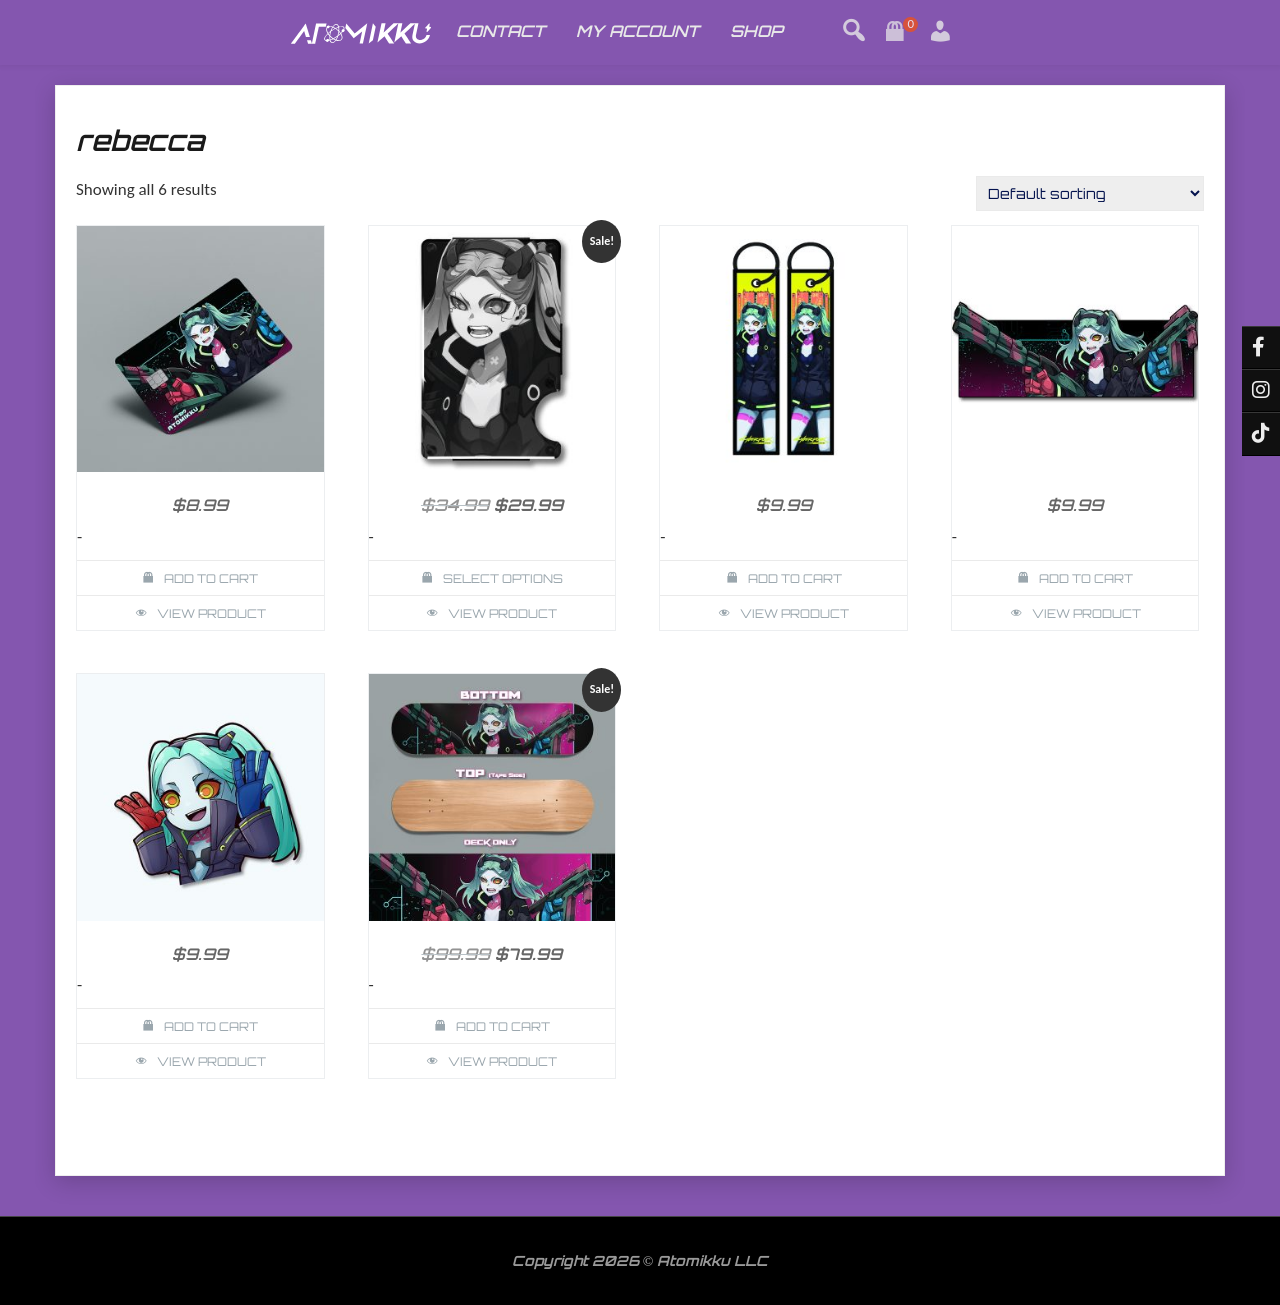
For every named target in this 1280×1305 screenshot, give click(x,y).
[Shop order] (1090, 193)
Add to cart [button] (211, 578)
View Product (211, 613)
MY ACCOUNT (637, 31)
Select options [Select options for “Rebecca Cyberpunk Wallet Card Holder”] (503, 578)
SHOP (756, 31)
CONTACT (500, 31)
